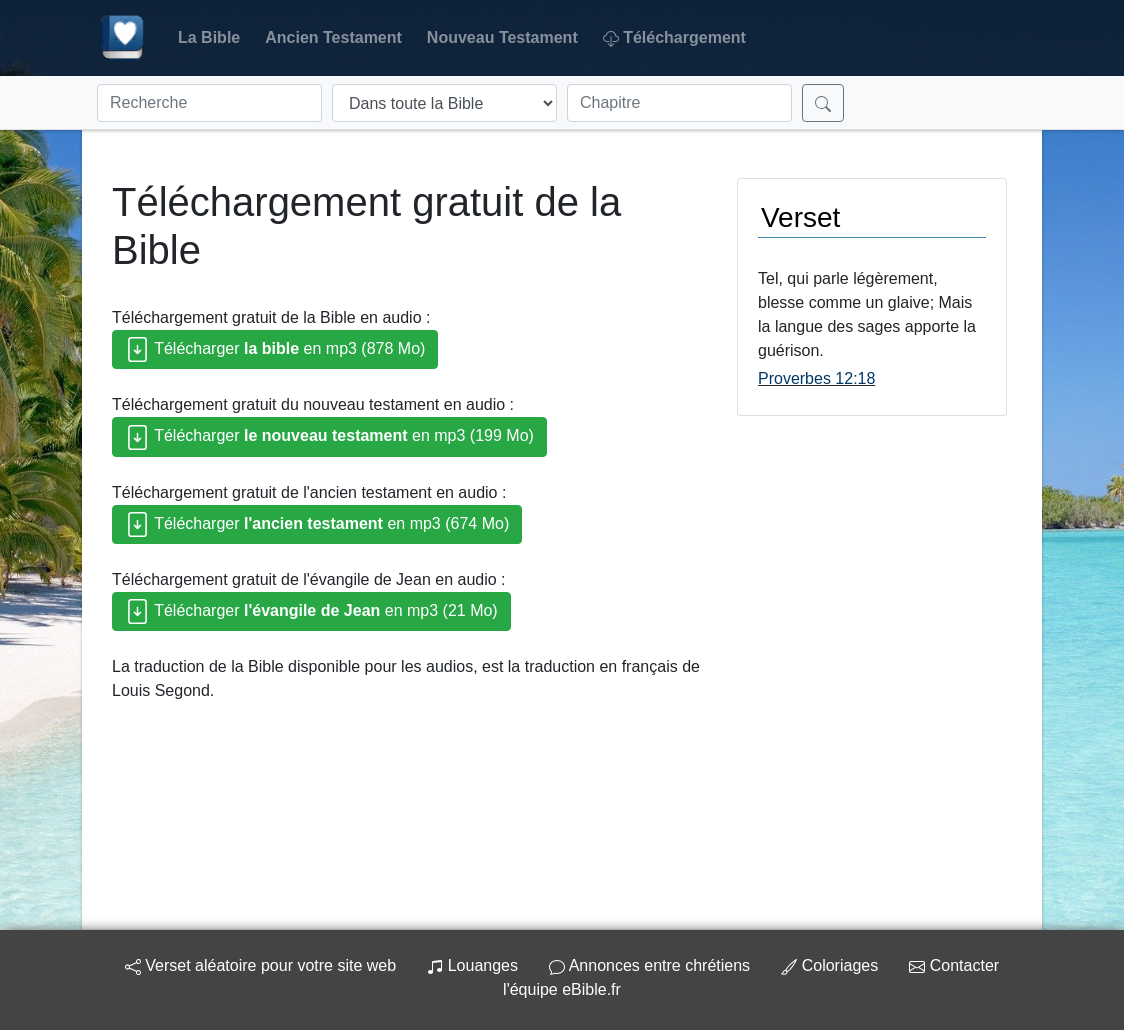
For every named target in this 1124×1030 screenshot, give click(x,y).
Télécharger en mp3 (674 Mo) (317, 524)
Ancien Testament (333, 37)
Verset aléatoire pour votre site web (260, 965)
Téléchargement (674, 38)
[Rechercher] (823, 103)
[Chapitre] (679, 103)
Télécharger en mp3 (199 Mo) (329, 437)
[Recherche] (209, 103)
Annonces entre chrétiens (649, 965)
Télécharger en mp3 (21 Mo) (311, 611)
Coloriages (829, 965)
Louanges (472, 965)
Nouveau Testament (502, 37)
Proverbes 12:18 (816, 378)
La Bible (209, 37)
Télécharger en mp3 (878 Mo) (275, 349)
